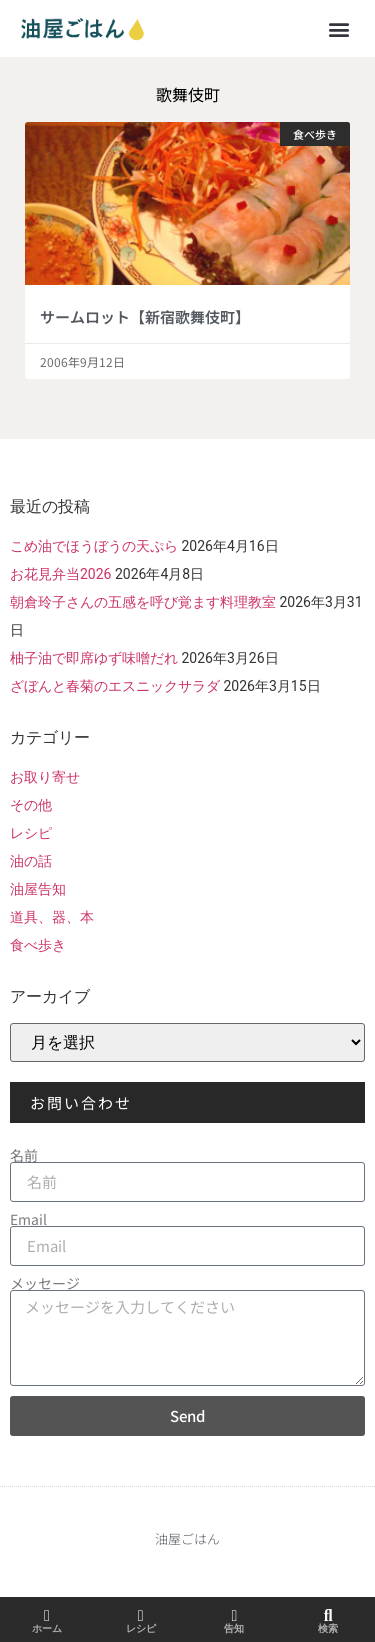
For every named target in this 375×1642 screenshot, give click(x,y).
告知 (234, 1628)
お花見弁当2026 (60, 574)
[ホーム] (47, 1616)
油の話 (31, 861)
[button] (338, 28)
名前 (24, 1155)
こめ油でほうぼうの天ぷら (94, 546)
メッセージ (45, 1283)
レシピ (31, 833)
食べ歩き (38, 945)
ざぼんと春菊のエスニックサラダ (115, 686)
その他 (31, 805)
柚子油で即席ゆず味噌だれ (94, 658)
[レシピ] (141, 1616)
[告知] (234, 1616)
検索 (328, 1628)
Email (28, 1219)
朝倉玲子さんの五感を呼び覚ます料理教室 (143, 602)
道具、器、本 (52, 917)
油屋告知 (38, 889)
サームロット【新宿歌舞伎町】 (145, 316)
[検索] (328, 1616)
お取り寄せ (45, 777)
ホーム (47, 1628)
